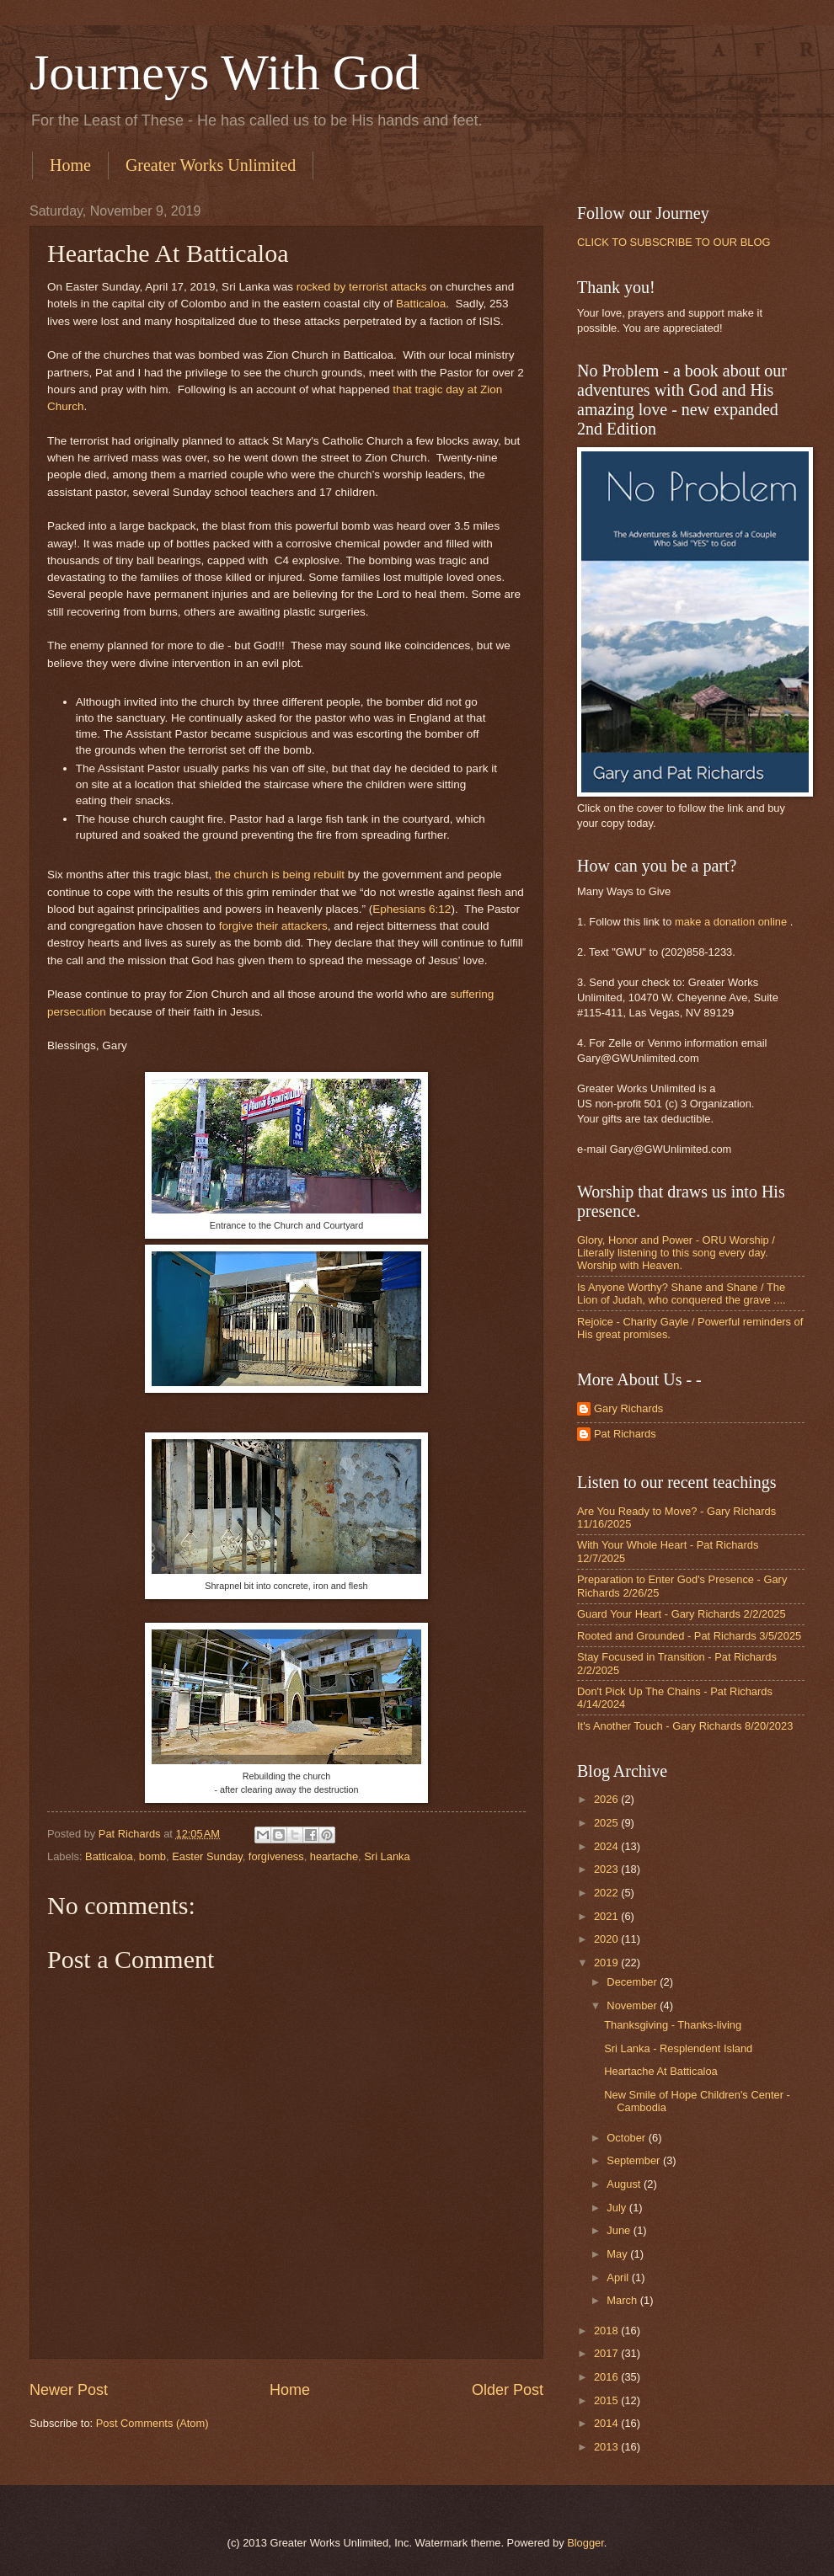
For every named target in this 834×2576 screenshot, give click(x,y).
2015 (607, 2400)
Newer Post (68, 2389)
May (618, 2254)
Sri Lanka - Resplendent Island (678, 2048)
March (623, 2300)
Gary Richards (628, 1408)
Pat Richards (625, 1433)
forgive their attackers (273, 926)
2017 (607, 2353)
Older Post (507, 2389)
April (619, 2277)
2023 (607, 1869)
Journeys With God (224, 72)
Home (70, 165)
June (620, 2230)
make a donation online (731, 921)
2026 (607, 1799)
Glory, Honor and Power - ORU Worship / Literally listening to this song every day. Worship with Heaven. (676, 1253)
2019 (607, 1962)
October (627, 2137)
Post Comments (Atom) (152, 2423)
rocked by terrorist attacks (362, 286)
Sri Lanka (386, 1856)
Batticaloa (421, 303)
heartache (334, 1856)
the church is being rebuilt (280, 874)
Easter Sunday (207, 1856)
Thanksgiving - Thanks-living (672, 2025)
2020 (607, 1939)
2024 (607, 1846)
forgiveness (276, 1856)
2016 (607, 2377)
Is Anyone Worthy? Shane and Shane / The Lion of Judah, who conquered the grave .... (681, 1293)
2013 (607, 2446)
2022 (607, 1892)
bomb (152, 1856)
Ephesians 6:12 (411, 909)
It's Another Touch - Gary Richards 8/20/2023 (685, 1726)
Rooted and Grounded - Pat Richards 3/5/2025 (689, 1635)
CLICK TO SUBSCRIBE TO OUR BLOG (673, 242)
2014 (607, 2423)
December (633, 1982)
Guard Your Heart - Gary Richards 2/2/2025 (681, 1614)
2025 (607, 1822)
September (635, 2160)
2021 (607, 1916)
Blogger (585, 2542)
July (617, 2207)
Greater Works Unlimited (211, 165)
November (633, 2005)
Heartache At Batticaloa (661, 2071)
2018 (607, 2330)
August (625, 2184)
